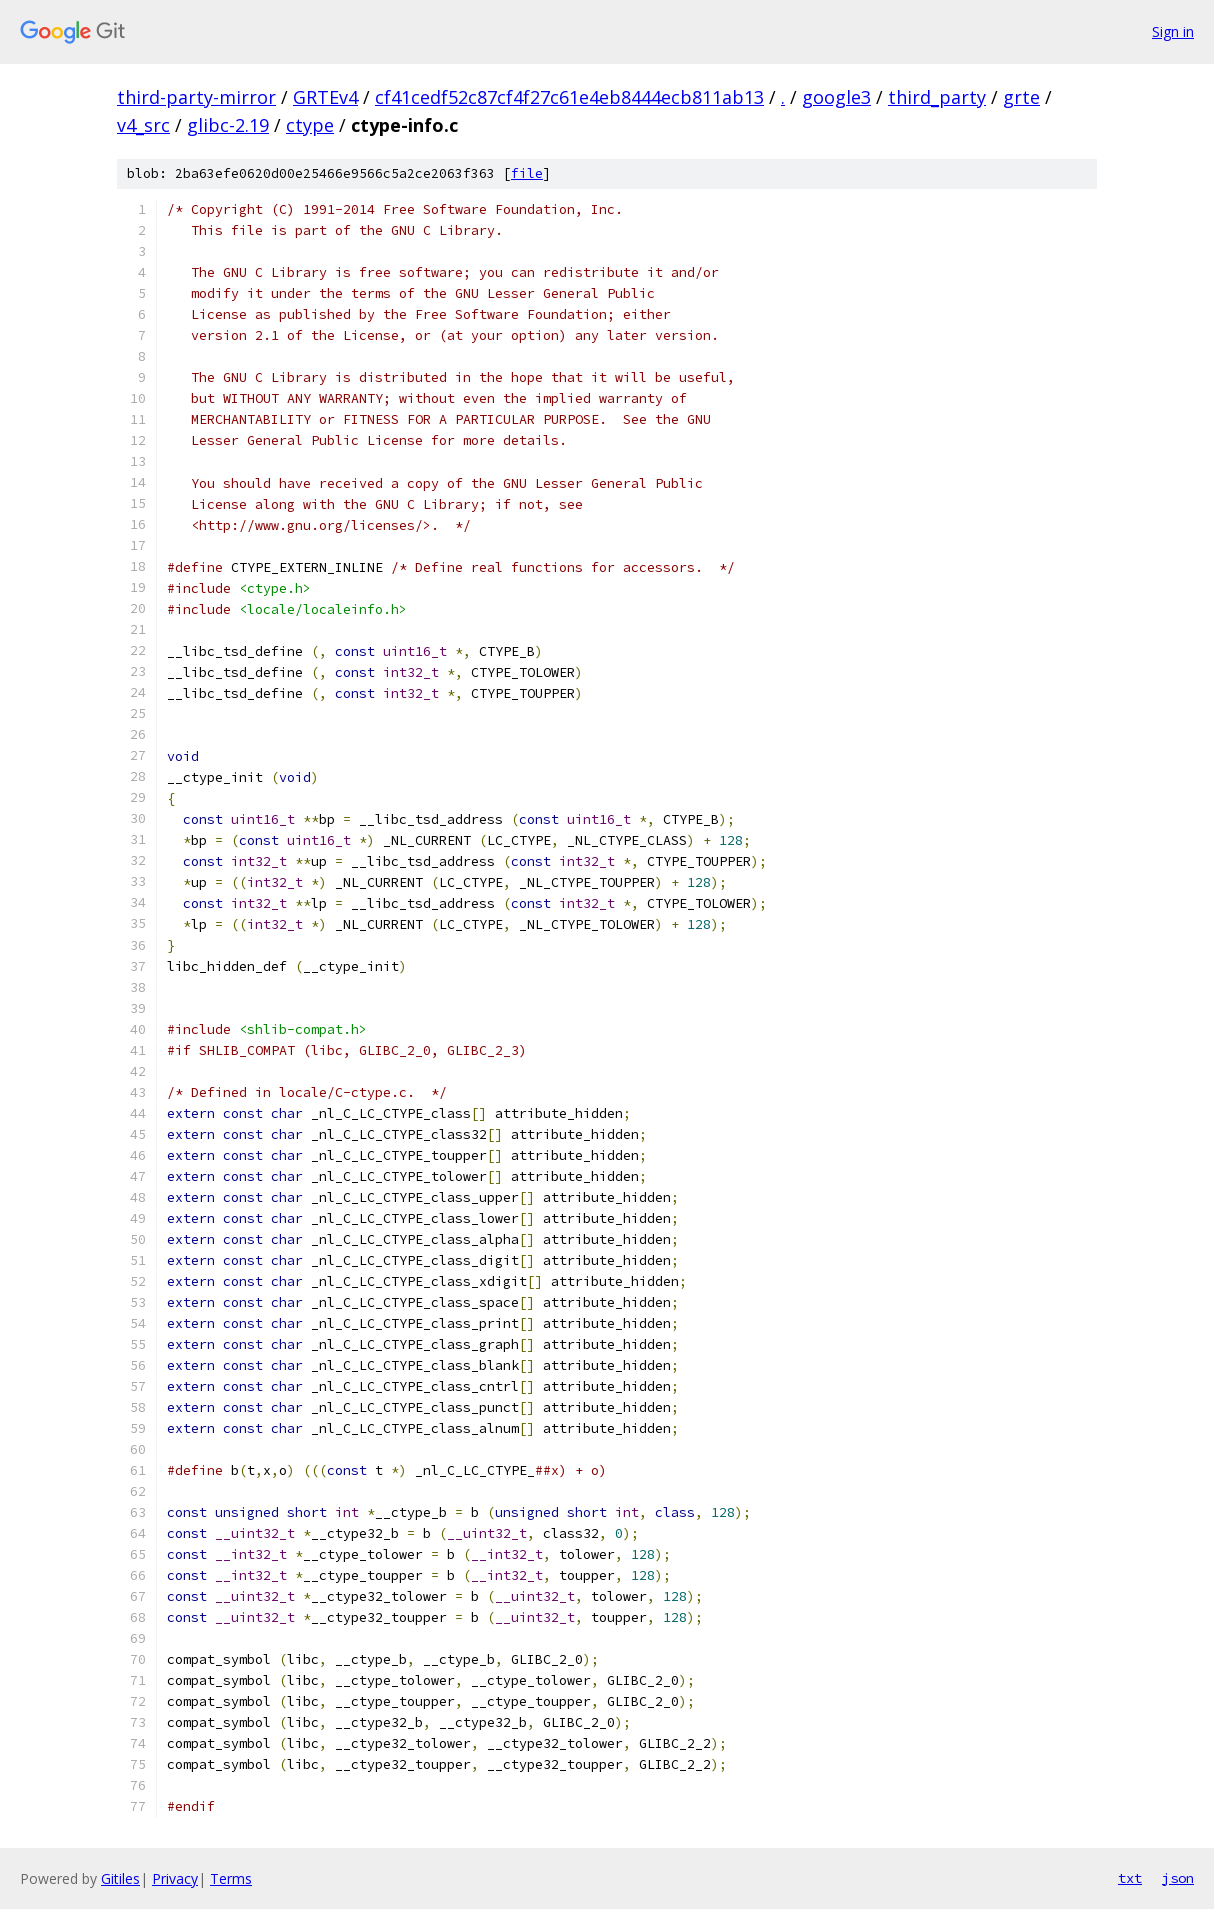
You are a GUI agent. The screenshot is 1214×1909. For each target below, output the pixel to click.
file (527, 173)
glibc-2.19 (228, 125)
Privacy (175, 1878)
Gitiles (120, 1878)
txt (1130, 1878)
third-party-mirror (196, 97)
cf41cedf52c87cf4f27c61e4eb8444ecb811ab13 (569, 97)
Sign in (1173, 31)
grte (1021, 97)
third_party (937, 97)
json (1178, 1878)
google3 (836, 97)
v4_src (143, 125)
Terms (231, 1878)
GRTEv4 (325, 97)
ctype (310, 125)
